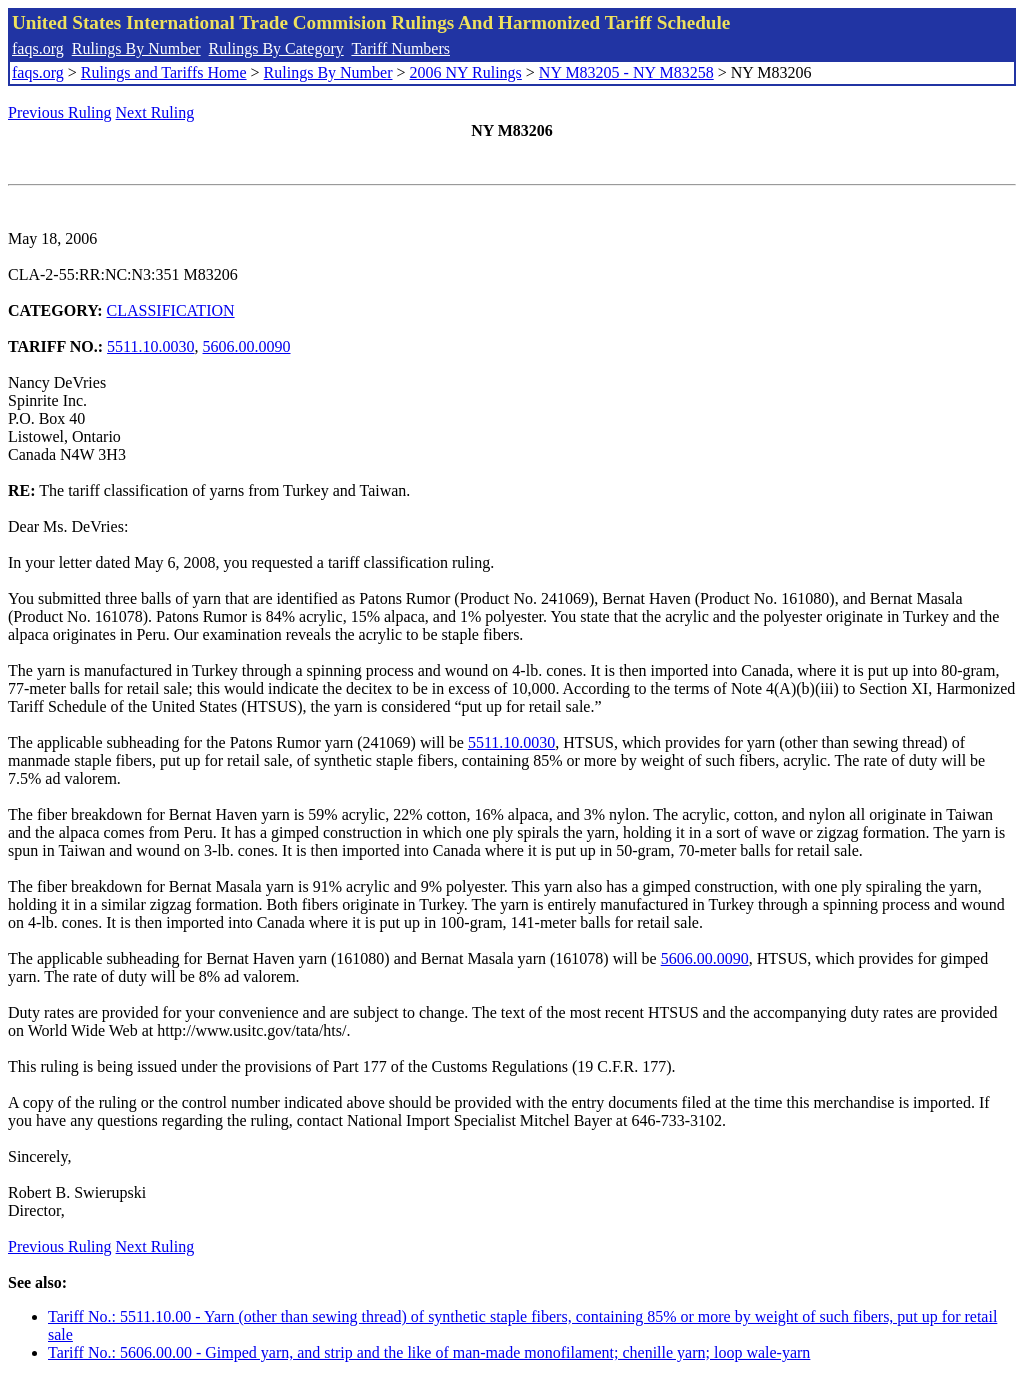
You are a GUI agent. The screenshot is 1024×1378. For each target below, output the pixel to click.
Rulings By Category (276, 48)
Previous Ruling (60, 112)
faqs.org (38, 48)
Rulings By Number (136, 48)
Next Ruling (155, 112)
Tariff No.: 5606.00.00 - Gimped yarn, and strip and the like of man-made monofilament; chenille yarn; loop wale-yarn (429, 1352)
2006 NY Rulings (466, 72)
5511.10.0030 (150, 346)
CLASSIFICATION (171, 310)
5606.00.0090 (247, 346)
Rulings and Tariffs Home (164, 72)
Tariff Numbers (400, 48)
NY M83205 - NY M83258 (626, 72)
